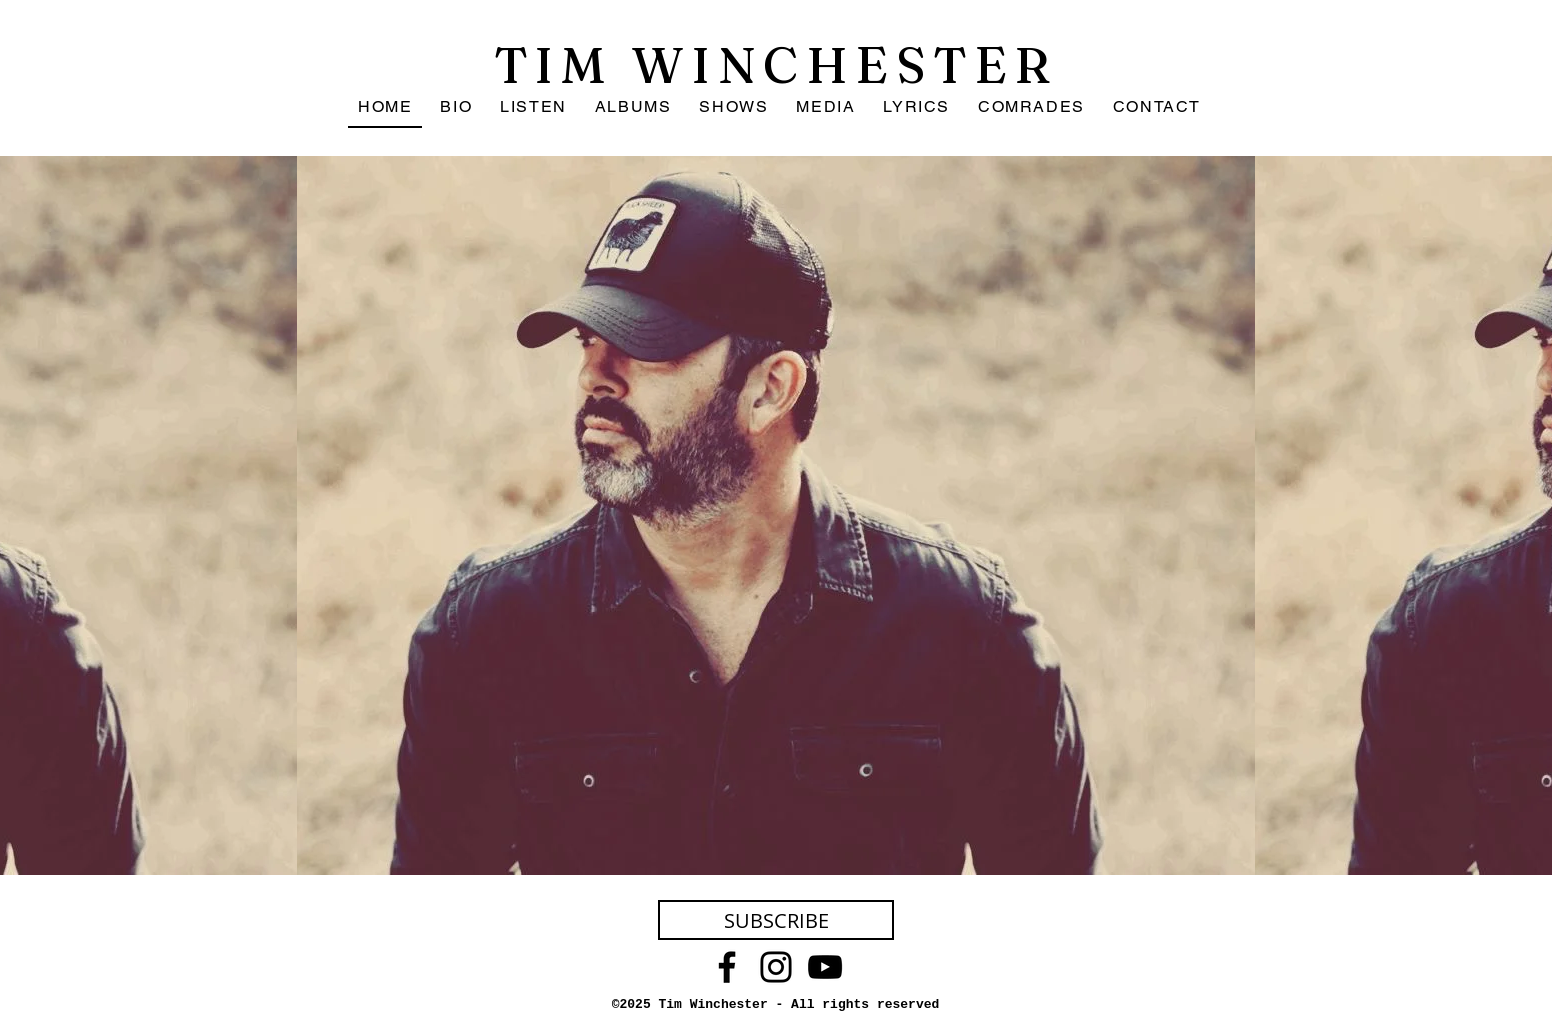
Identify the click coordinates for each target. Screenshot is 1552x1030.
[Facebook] (727, 967)
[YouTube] (825, 967)
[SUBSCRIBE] (776, 920)
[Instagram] (776, 967)
